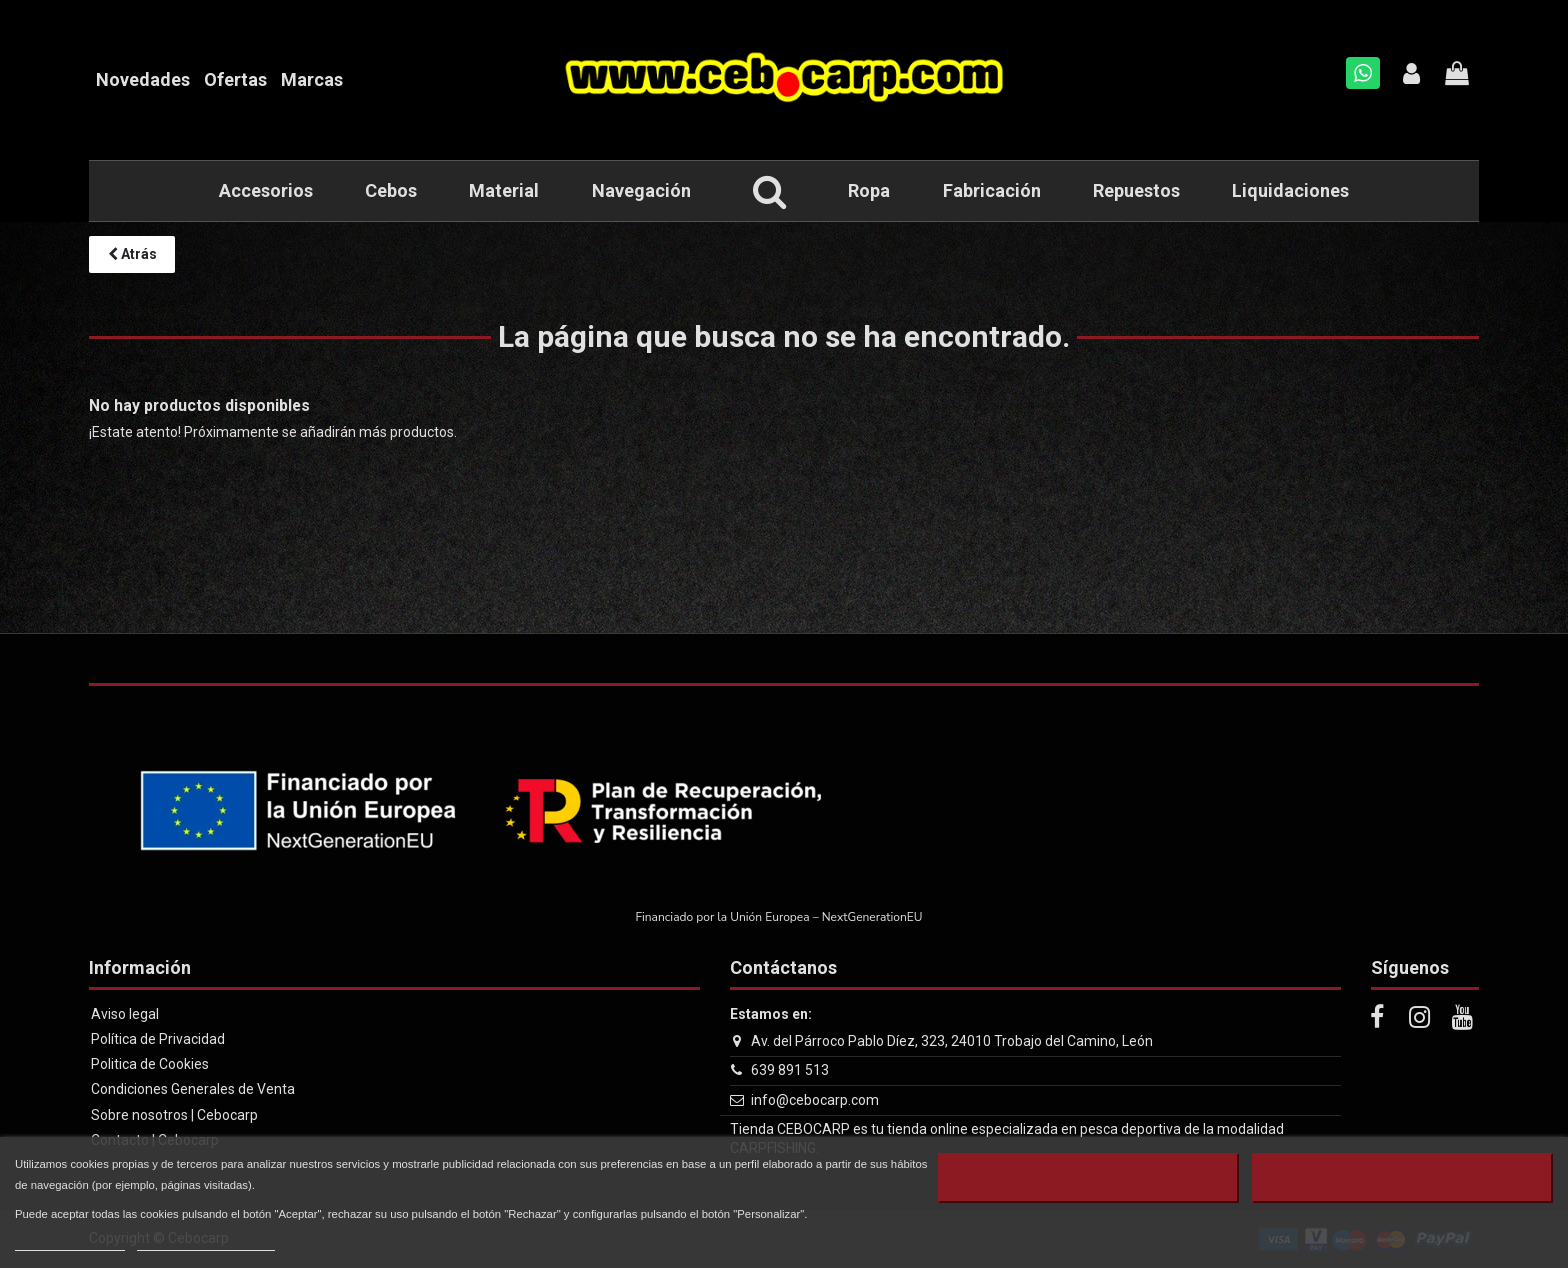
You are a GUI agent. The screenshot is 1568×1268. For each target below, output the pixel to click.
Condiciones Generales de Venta (193, 1089)
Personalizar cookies (206, 1241)
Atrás (132, 254)
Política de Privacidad (158, 1039)
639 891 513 (790, 1070)
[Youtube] (1463, 1017)
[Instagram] (1420, 1017)
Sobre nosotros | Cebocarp (174, 1115)
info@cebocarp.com (815, 1100)
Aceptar (1402, 1178)
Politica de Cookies (150, 1064)
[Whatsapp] (1363, 73)
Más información (70, 1241)
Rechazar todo (1088, 1178)
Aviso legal (125, 1014)
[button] (769, 191)
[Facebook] (1377, 1017)
